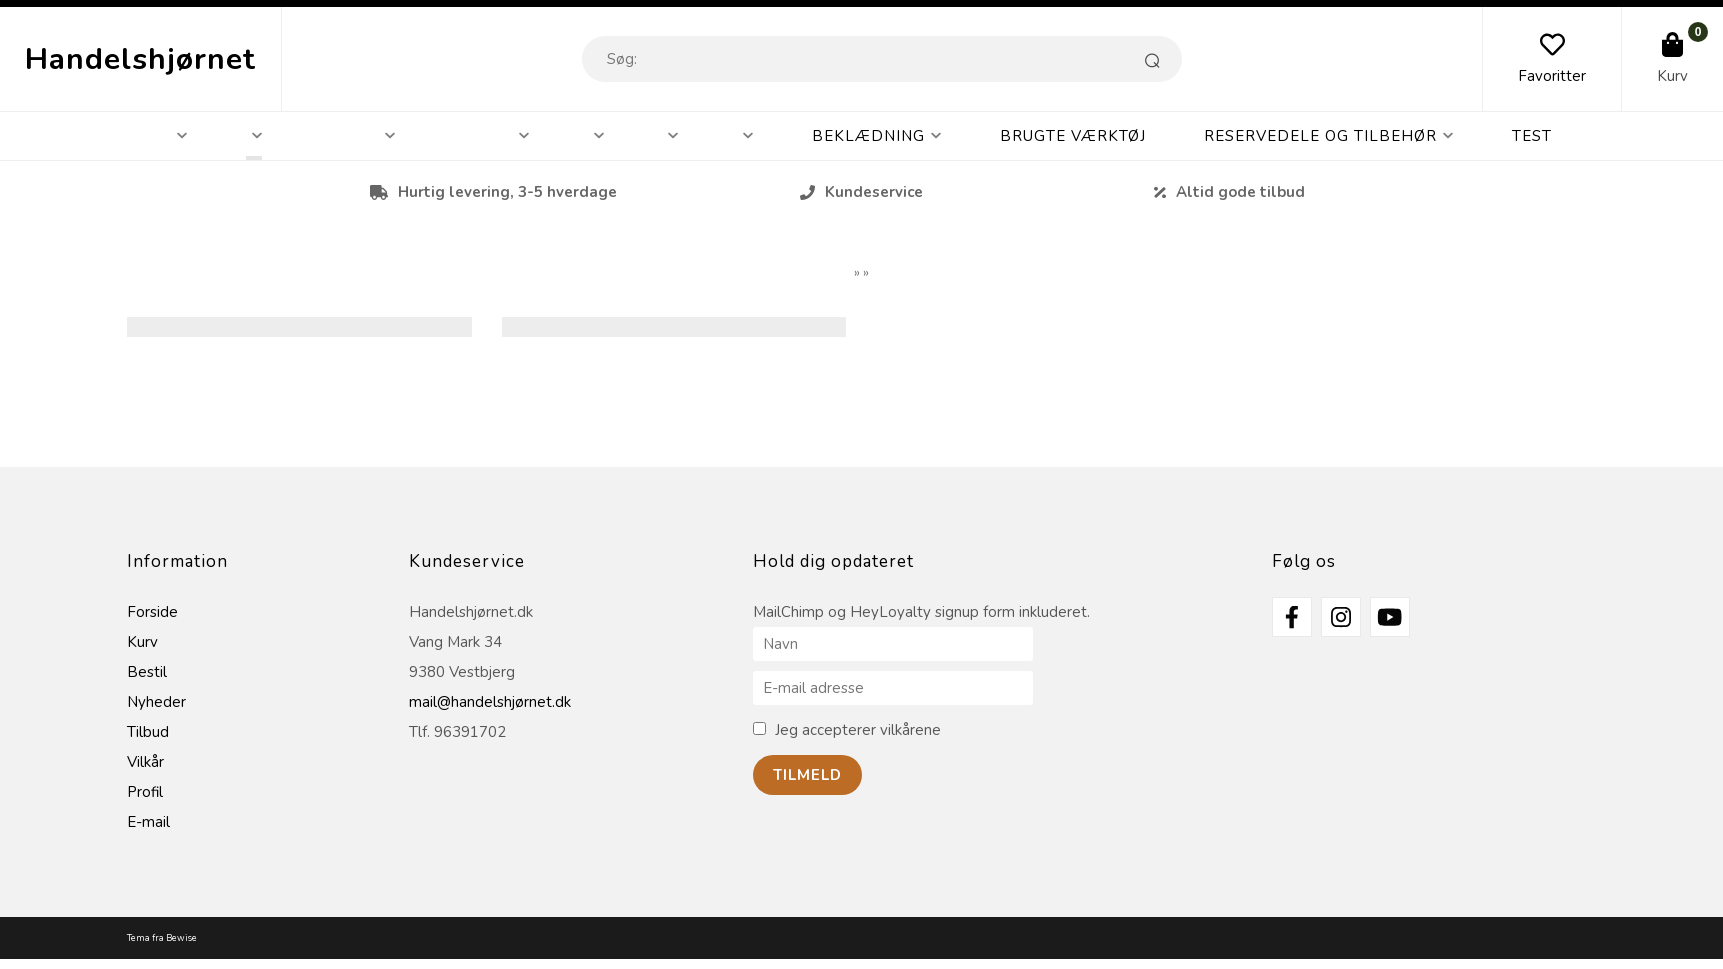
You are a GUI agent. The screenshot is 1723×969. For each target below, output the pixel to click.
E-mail (148, 822)
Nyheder (156, 702)
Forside (152, 612)
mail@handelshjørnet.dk (490, 702)
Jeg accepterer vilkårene (858, 730)
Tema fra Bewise (162, 938)
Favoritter (1552, 76)
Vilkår (145, 762)
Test (1532, 136)
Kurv (1672, 76)
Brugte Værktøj (1073, 136)
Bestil (147, 672)
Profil (145, 792)
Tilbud (148, 732)
